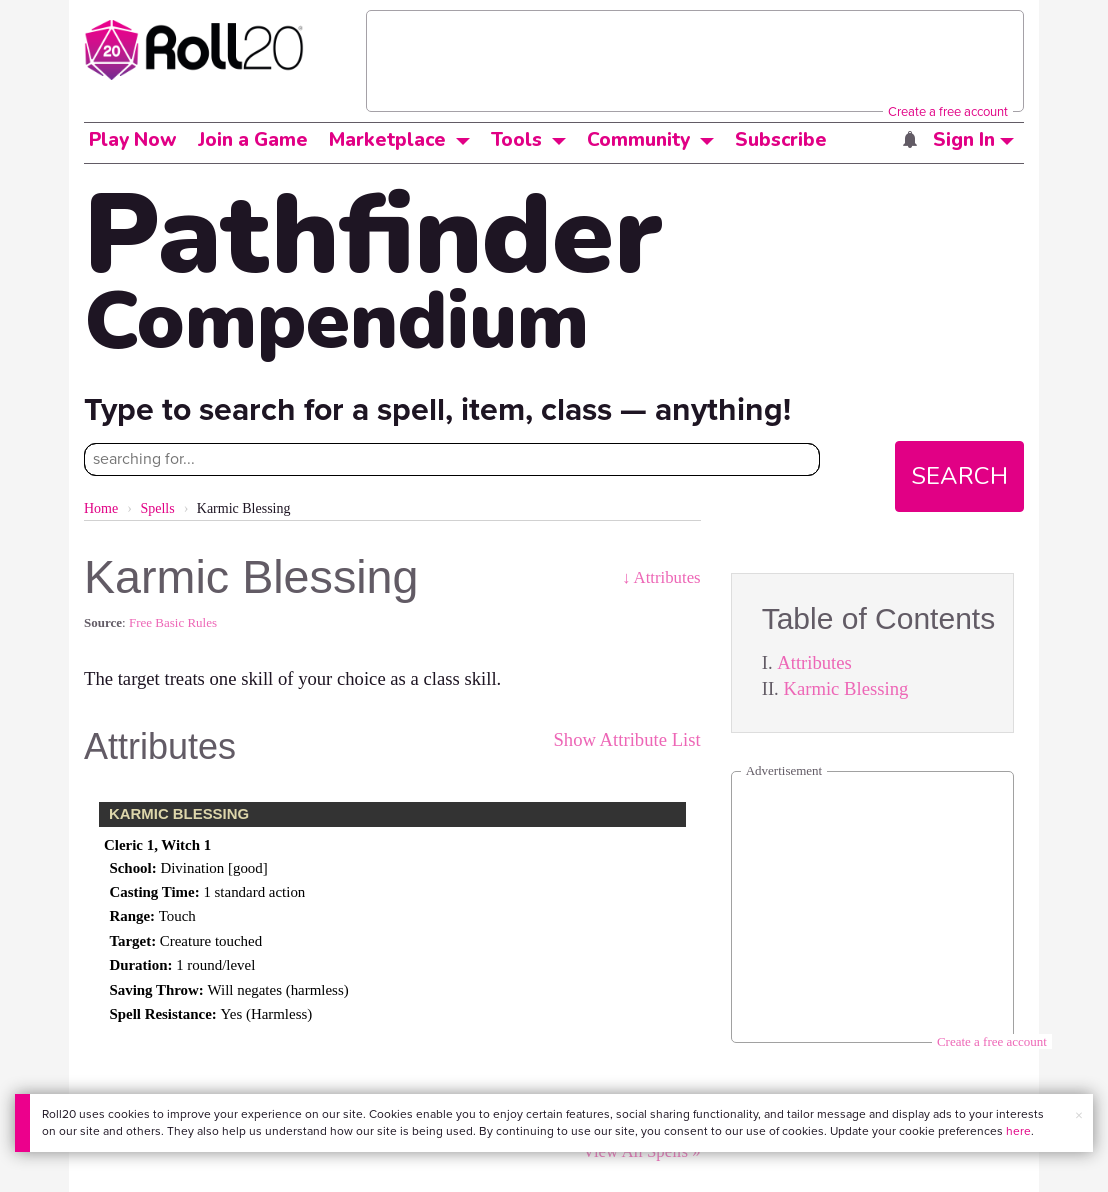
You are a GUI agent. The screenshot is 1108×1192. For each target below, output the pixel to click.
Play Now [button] (133, 140)
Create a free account (948, 111)
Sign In (973, 140)
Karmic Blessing (845, 688)
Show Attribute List (626, 739)
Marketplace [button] (387, 140)
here (1018, 1131)
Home (101, 508)
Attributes (814, 662)
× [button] (1079, 1115)
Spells (157, 508)
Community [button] (638, 140)
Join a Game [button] (253, 140)
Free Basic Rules (173, 622)
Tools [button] (516, 140)
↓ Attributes (661, 577)
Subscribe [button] (781, 140)
